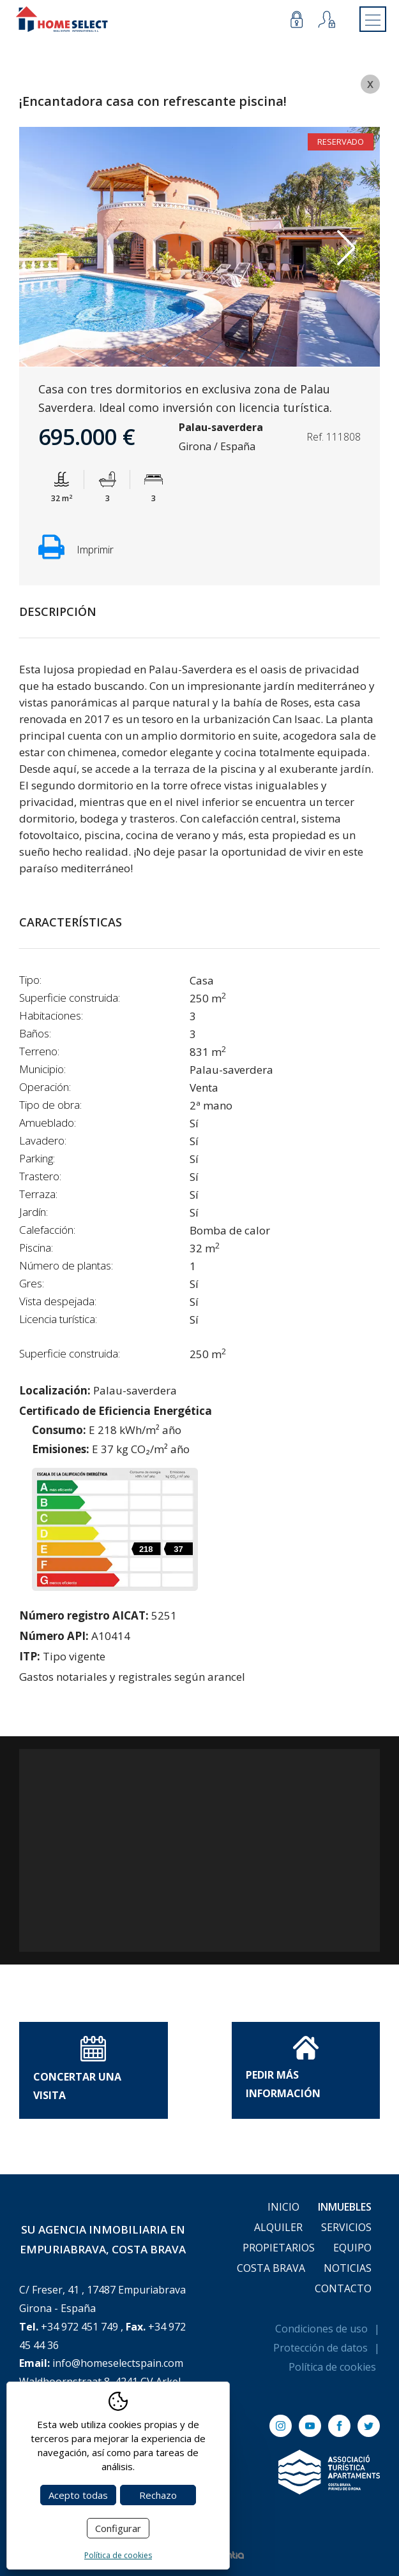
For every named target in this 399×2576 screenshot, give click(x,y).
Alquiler (278, 2227)
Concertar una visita (77, 2069)
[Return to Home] (62, 19)
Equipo (352, 2248)
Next (345, 247)
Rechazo (158, 2495)
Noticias (348, 2268)
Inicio (283, 2207)
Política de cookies (332, 2367)
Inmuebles (345, 2207)
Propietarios (279, 2248)
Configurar (118, 2528)
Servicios (346, 2227)
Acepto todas (78, 2495)
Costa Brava (271, 2268)
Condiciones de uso (321, 2329)
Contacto (343, 2288)
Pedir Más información (283, 2068)
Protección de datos (320, 2348)
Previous (53, 247)
